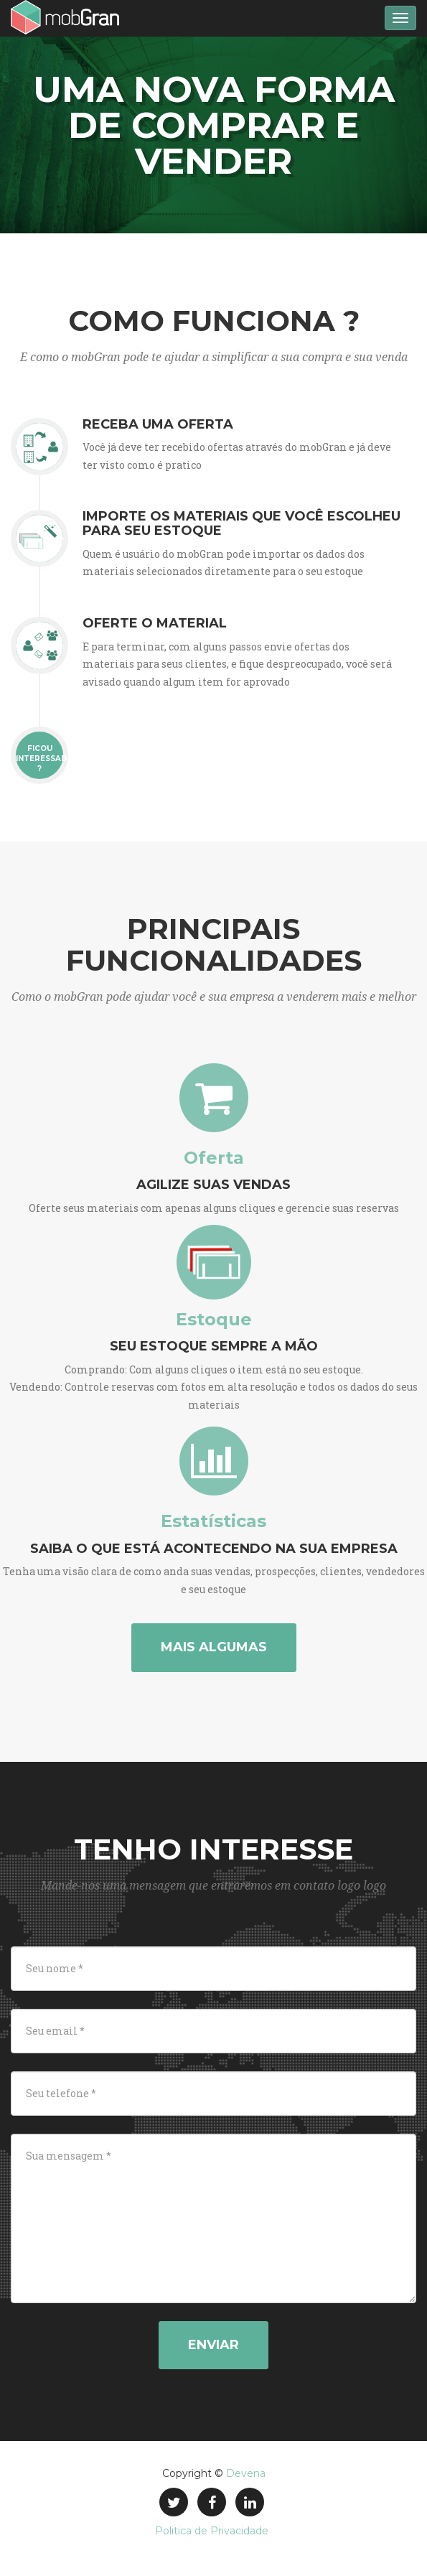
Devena (246, 2473)
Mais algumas (214, 1647)
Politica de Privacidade (211, 2530)
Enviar (213, 2345)
